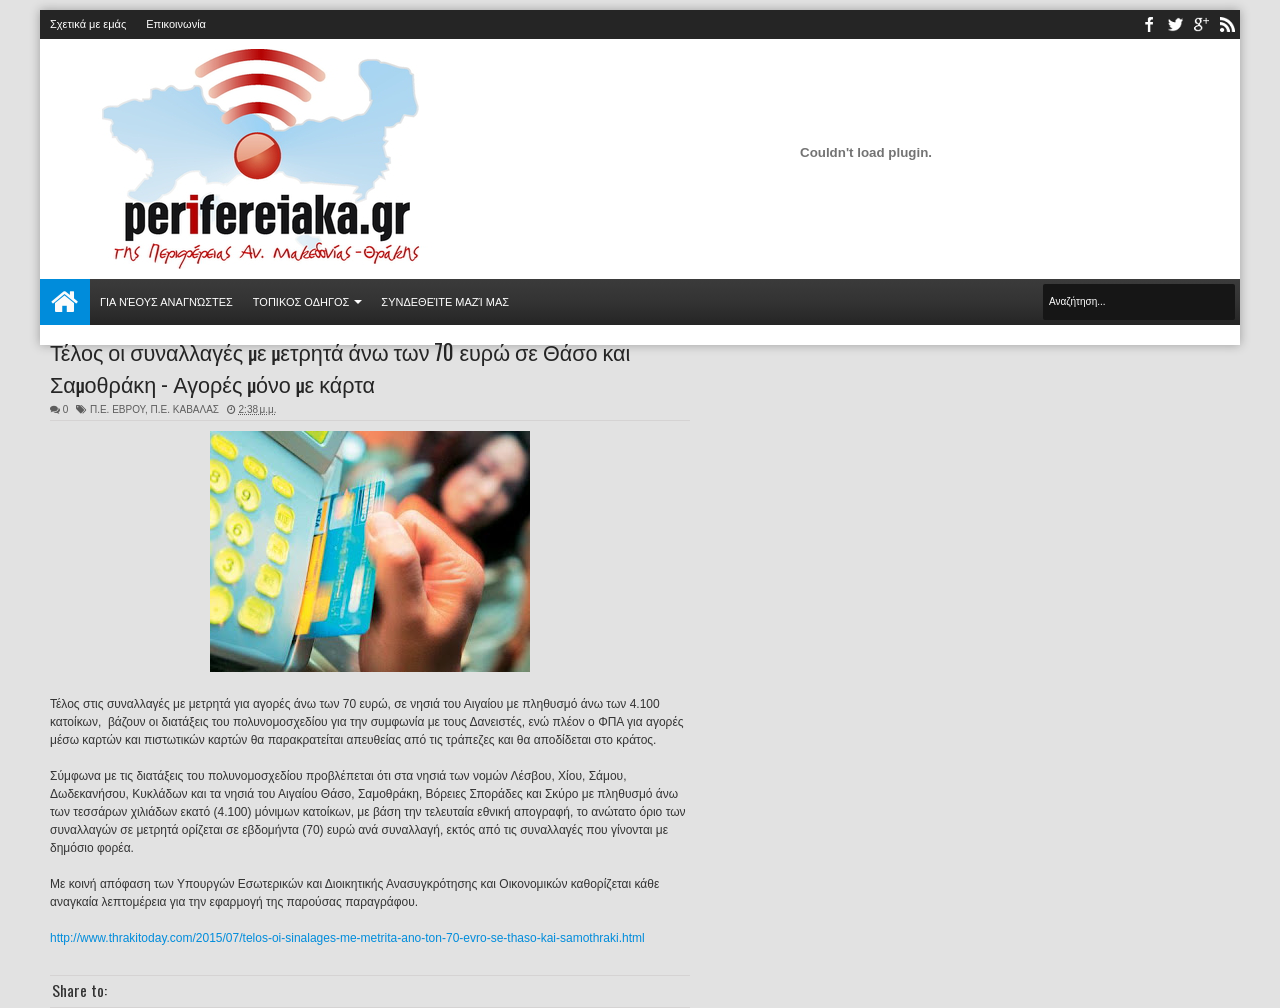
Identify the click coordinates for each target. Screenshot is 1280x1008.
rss (1227, 24)
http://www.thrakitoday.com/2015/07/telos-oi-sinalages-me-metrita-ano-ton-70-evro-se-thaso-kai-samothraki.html (347, 938)
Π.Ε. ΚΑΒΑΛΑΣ (185, 409)
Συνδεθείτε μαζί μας (445, 302)
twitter (1175, 24)
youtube (1201, 24)
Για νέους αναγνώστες (166, 302)
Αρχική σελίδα (65, 302)
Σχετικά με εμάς (88, 24)
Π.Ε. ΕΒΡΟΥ (117, 409)
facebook (1149, 24)
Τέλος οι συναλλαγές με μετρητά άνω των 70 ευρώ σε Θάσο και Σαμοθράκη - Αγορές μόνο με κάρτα (340, 367)
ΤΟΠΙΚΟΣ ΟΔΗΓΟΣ (301, 302)
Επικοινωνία (176, 24)
